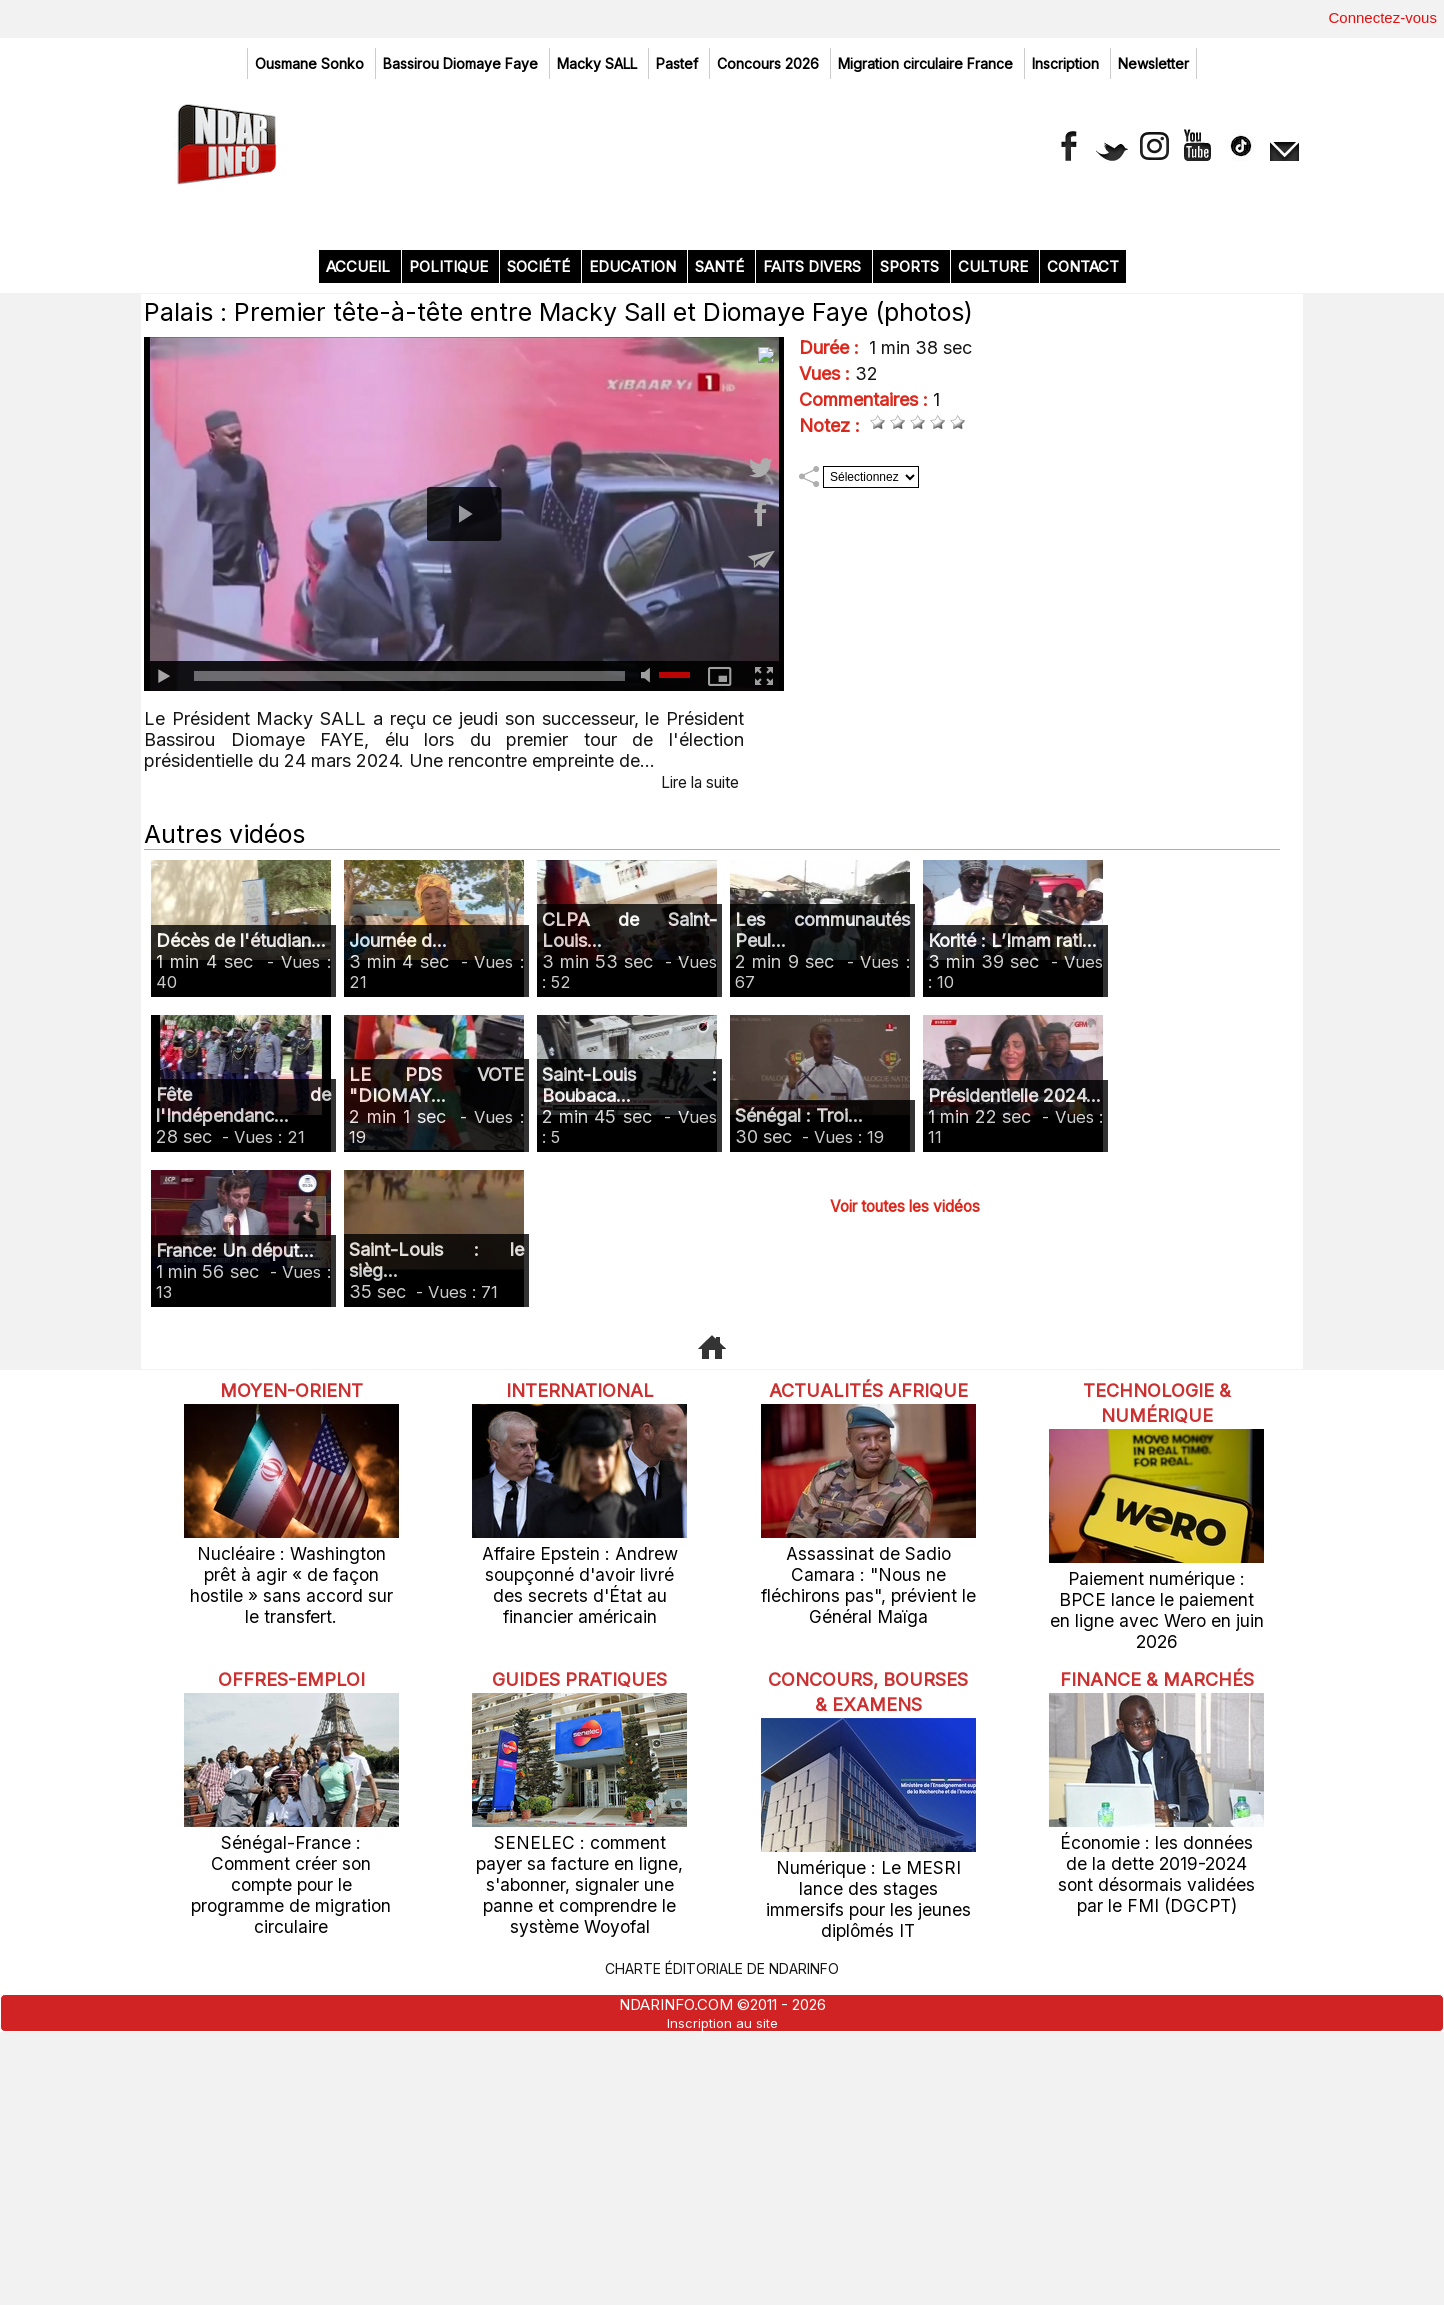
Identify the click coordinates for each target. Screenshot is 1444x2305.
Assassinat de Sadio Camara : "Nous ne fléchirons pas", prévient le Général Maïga (868, 1896)
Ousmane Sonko (311, 63)
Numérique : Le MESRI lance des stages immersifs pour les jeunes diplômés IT (868, 2183)
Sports (911, 566)
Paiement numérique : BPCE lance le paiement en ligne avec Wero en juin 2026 (1156, 1896)
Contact (1083, 566)
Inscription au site (722, 2291)
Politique (450, 566)
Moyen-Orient (291, 1689)
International (580, 1689)
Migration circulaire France (927, 63)
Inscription (1067, 63)
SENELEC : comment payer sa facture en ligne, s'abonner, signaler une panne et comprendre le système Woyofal (580, 2152)
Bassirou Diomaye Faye (462, 63)
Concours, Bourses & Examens (868, 1976)
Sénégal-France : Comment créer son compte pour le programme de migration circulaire (291, 2143)
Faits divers (814, 566)
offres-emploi (291, 1951)
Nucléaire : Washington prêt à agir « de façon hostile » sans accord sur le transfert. (291, 1871)
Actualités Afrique (868, 1702)
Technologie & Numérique (1157, 1702)
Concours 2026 (770, 63)
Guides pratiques (580, 1951)
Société (540, 566)
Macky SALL (599, 63)
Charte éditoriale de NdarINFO (722, 2238)
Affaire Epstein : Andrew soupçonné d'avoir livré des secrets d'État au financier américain (580, 1881)
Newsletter (1153, 63)
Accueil (360, 566)
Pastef (679, 63)
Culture (995, 566)
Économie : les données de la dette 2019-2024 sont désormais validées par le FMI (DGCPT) (1157, 2168)
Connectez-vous (1383, 17)
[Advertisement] (722, 360)
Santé (721, 566)
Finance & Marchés (1156, 1964)
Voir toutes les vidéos (905, 1505)
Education (634, 566)
